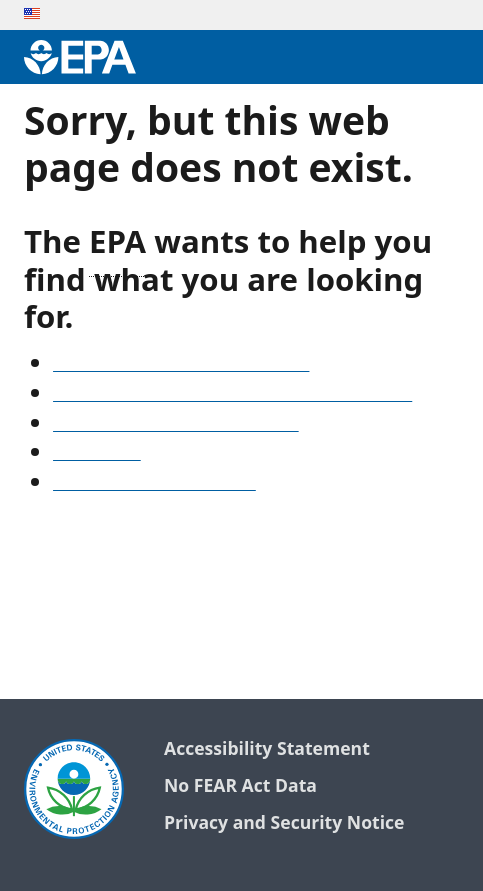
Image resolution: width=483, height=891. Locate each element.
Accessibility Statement (267, 749)
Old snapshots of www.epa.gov (176, 425)
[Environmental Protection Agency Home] (80, 57)
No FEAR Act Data (240, 786)
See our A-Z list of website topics (181, 365)
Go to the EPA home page (154, 484)
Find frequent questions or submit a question (232, 395)
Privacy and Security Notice (284, 823)
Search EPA (97, 454)
